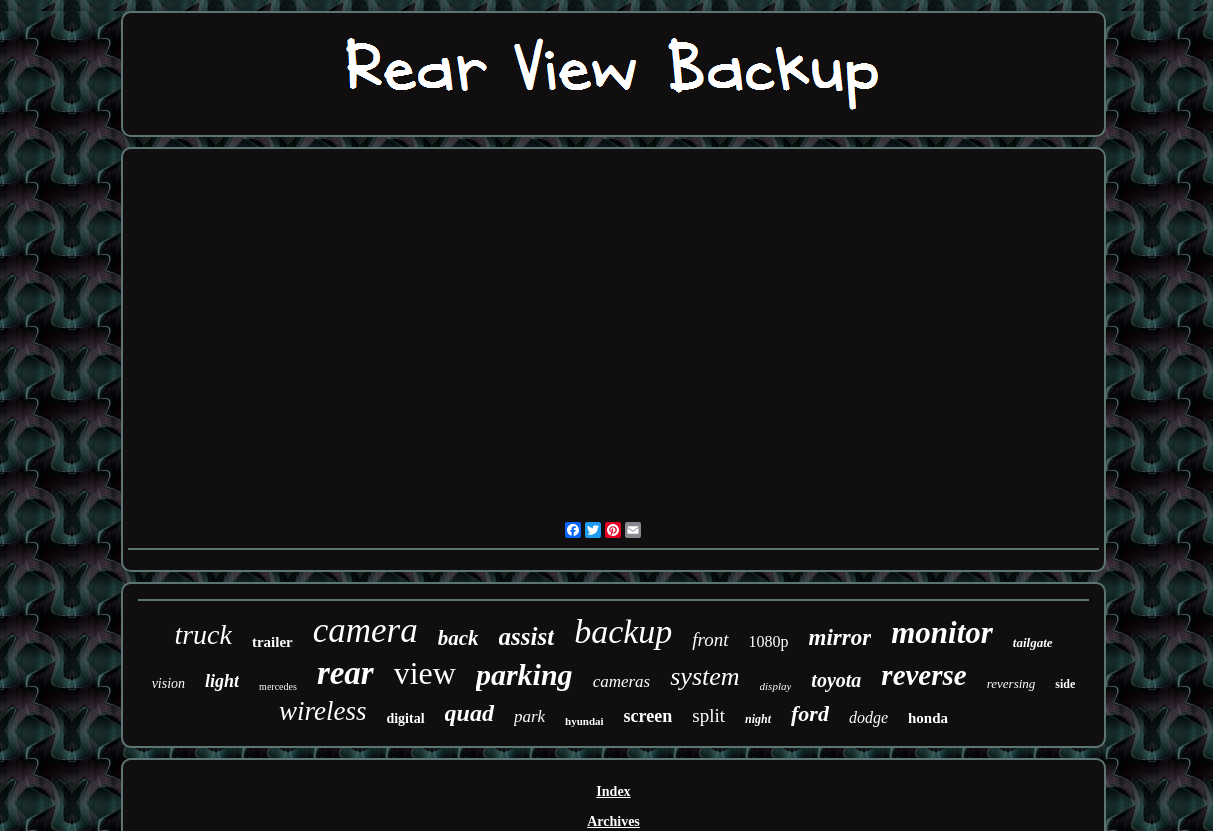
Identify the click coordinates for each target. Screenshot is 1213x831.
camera (365, 630)
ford (810, 713)
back (458, 638)
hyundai (584, 721)
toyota (836, 680)
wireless (323, 711)
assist (527, 636)
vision (168, 683)
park (529, 716)
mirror (840, 637)
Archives (613, 821)
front (710, 639)
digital (405, 718)
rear (345, 673)
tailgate (1033, 642)
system (704, 676)
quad (469, 713)
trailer (272, 642)
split (708, 715)
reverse (923, 675)
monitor (942, 632)
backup (623, 631)
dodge (868, 717)
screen (648, 716)
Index (613, 791)
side (1065, 684)
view (425, 673)
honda (928, 718)
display (776, 686)
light (222, 681)
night (758, 719)
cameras (622, 681)
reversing (1011, 683)
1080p (769, 641)
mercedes (278, 686)
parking (524, 674)
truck (203, 634)
